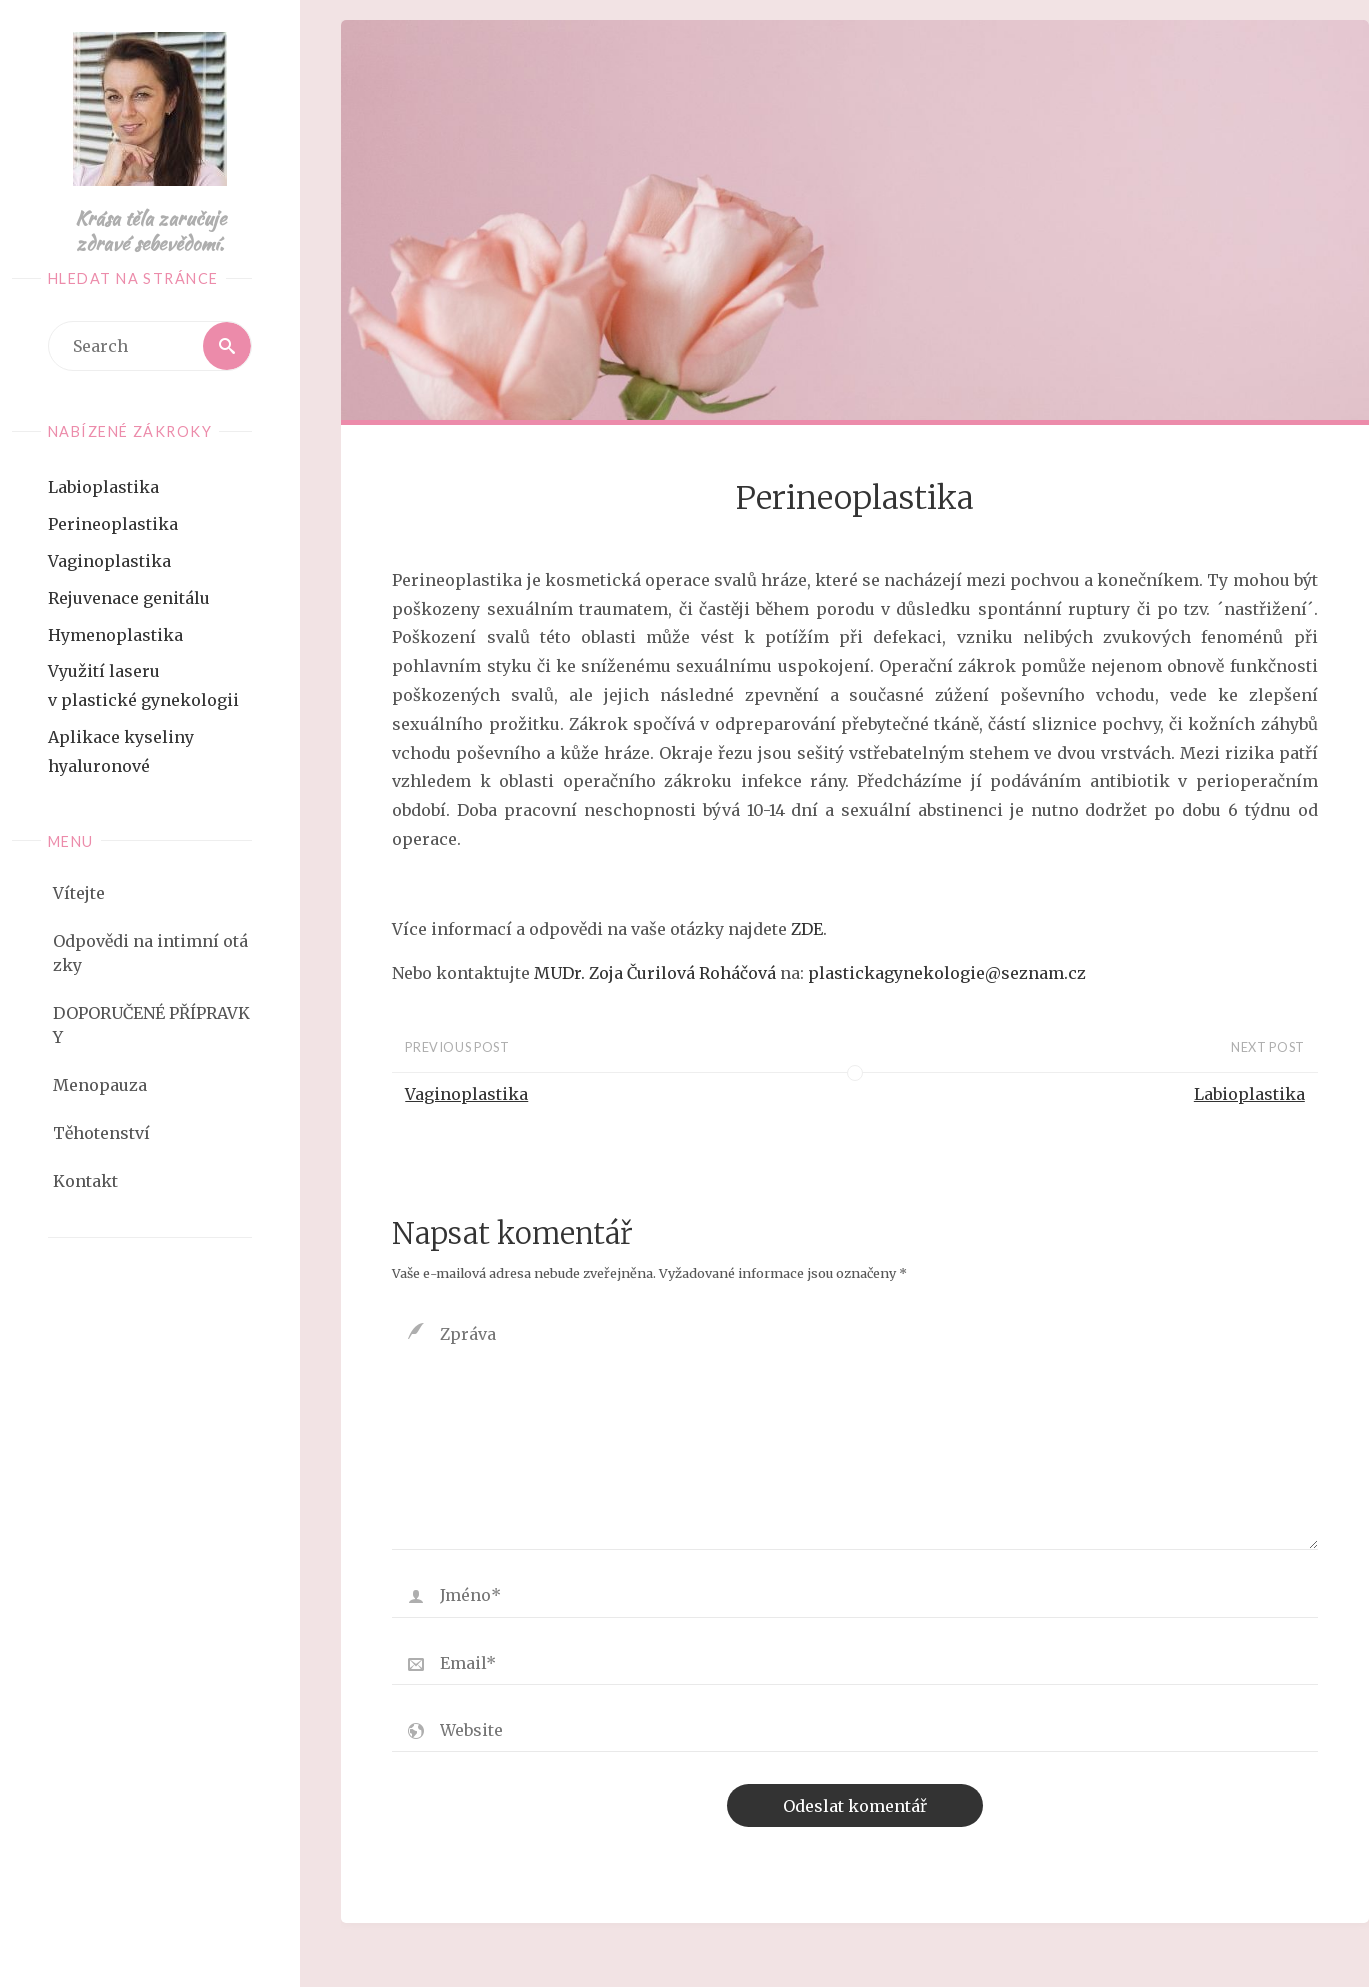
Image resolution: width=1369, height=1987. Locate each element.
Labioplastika (103, 487)
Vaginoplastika (109, 561)
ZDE (807, 929)
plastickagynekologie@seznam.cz (947, 973)
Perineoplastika (113, 524)
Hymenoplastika (115, 635)
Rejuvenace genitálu (129, 598)
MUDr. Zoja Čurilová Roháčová (655, 973)
